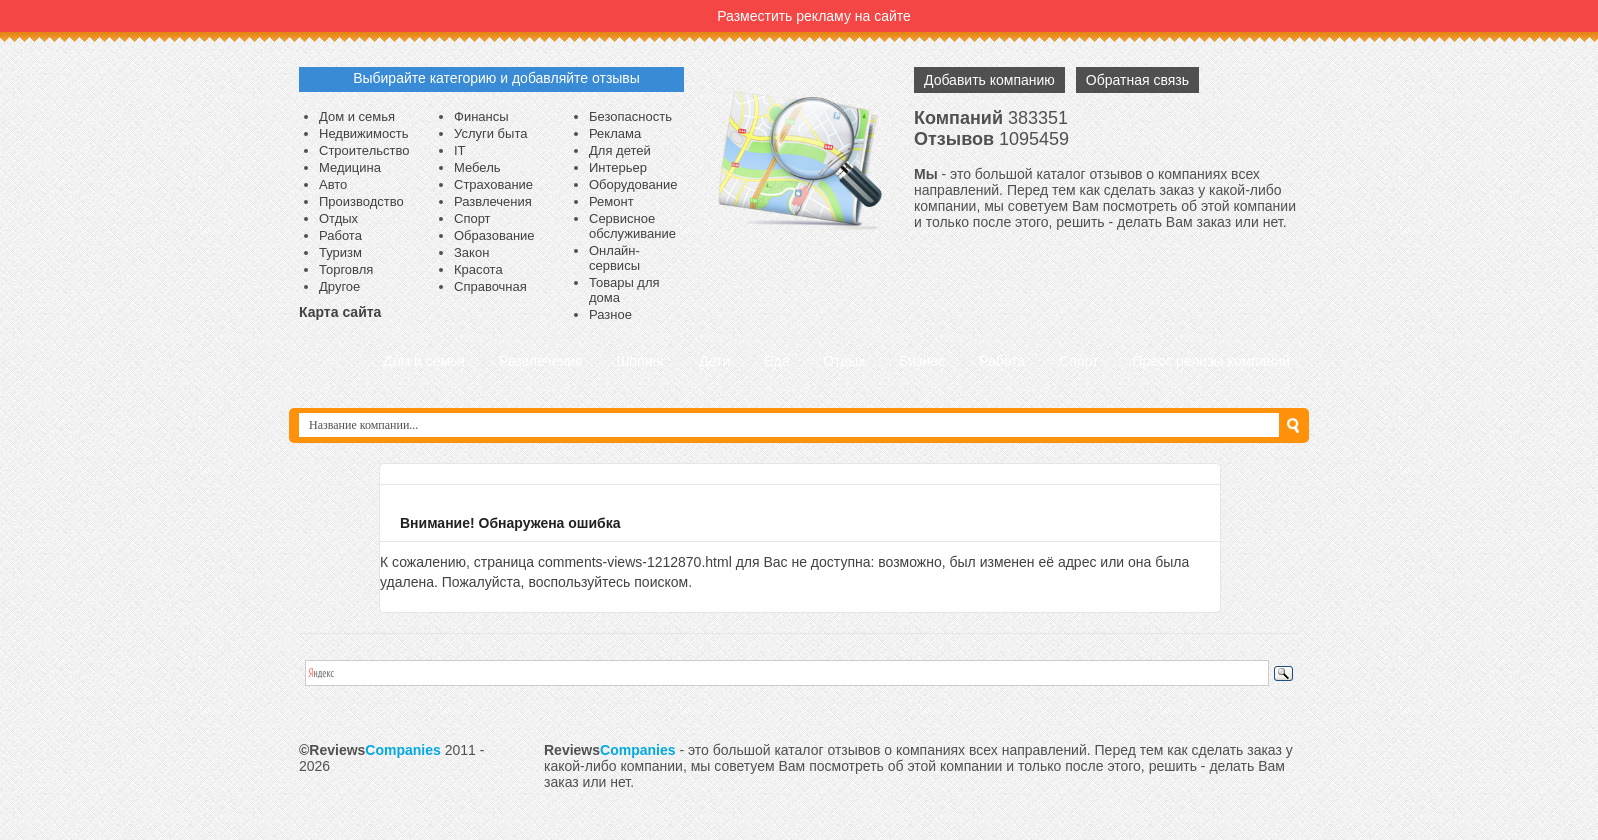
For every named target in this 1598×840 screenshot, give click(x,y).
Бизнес (922, 361)
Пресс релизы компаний (1211, 361)
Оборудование (633, 184)
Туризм (340, 252)
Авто (333, 184)
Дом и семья (357, 116)
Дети (714, 361)
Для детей (620, 150)
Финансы (481, 116)
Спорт (472, 218)
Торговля (346, 269)
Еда (776, 361)
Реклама (615, 133)
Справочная (490, 286)
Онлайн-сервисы (614, 258)
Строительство (364, 150)
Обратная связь (1137, 80)
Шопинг (640, 361)
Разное (610, 314)
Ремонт (611, 201)
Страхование (493, 184)
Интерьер (618, 167)
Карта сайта (340, 312)
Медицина (350, 167)
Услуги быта (490, 133)
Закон (471, 252)
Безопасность (630, 116)
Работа (340, 235)
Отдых (338, 218)
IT (460, 150)
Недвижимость (363, 133)
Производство (361, 201)
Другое (339, 286)
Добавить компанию (989, 80)
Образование (494, 235)
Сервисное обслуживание (632, 226)
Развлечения (493, 201)
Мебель (477, 167)
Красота (478, 269)
